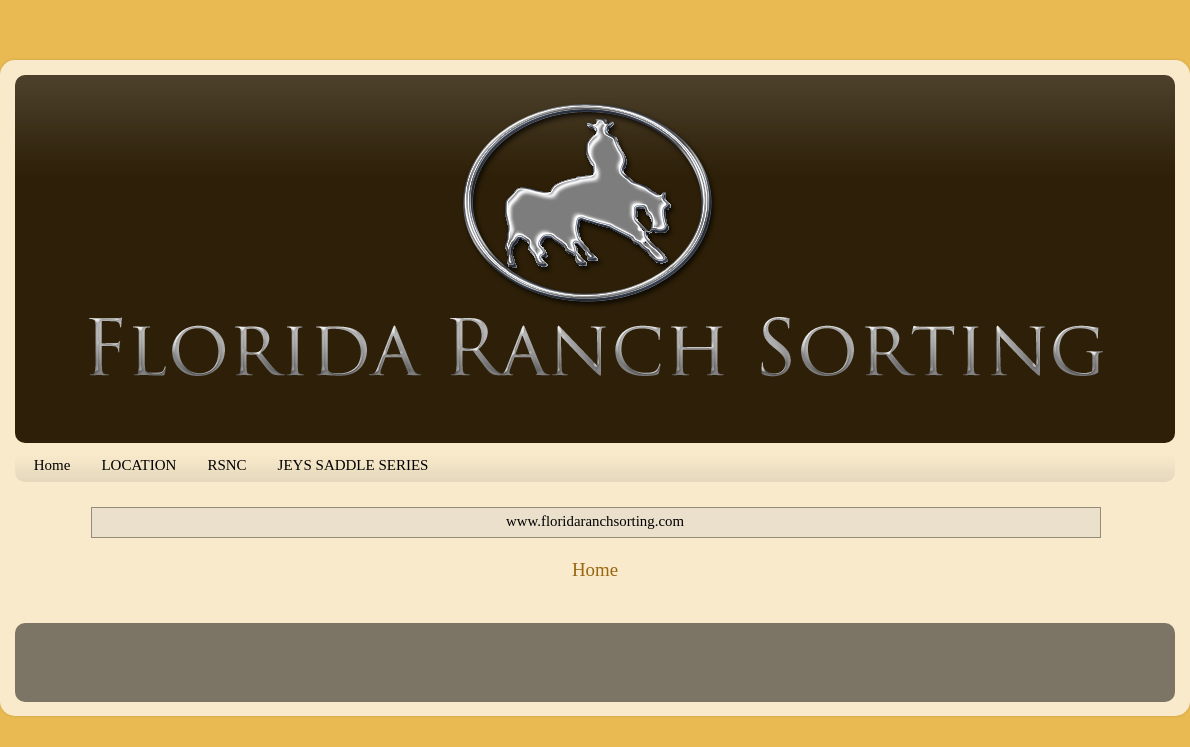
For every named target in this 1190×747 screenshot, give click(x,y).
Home (52, 465)
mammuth (649, 671)
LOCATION (138, 465)
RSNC (226, 465)
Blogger (772, 671)
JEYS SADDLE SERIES (353, 465)
